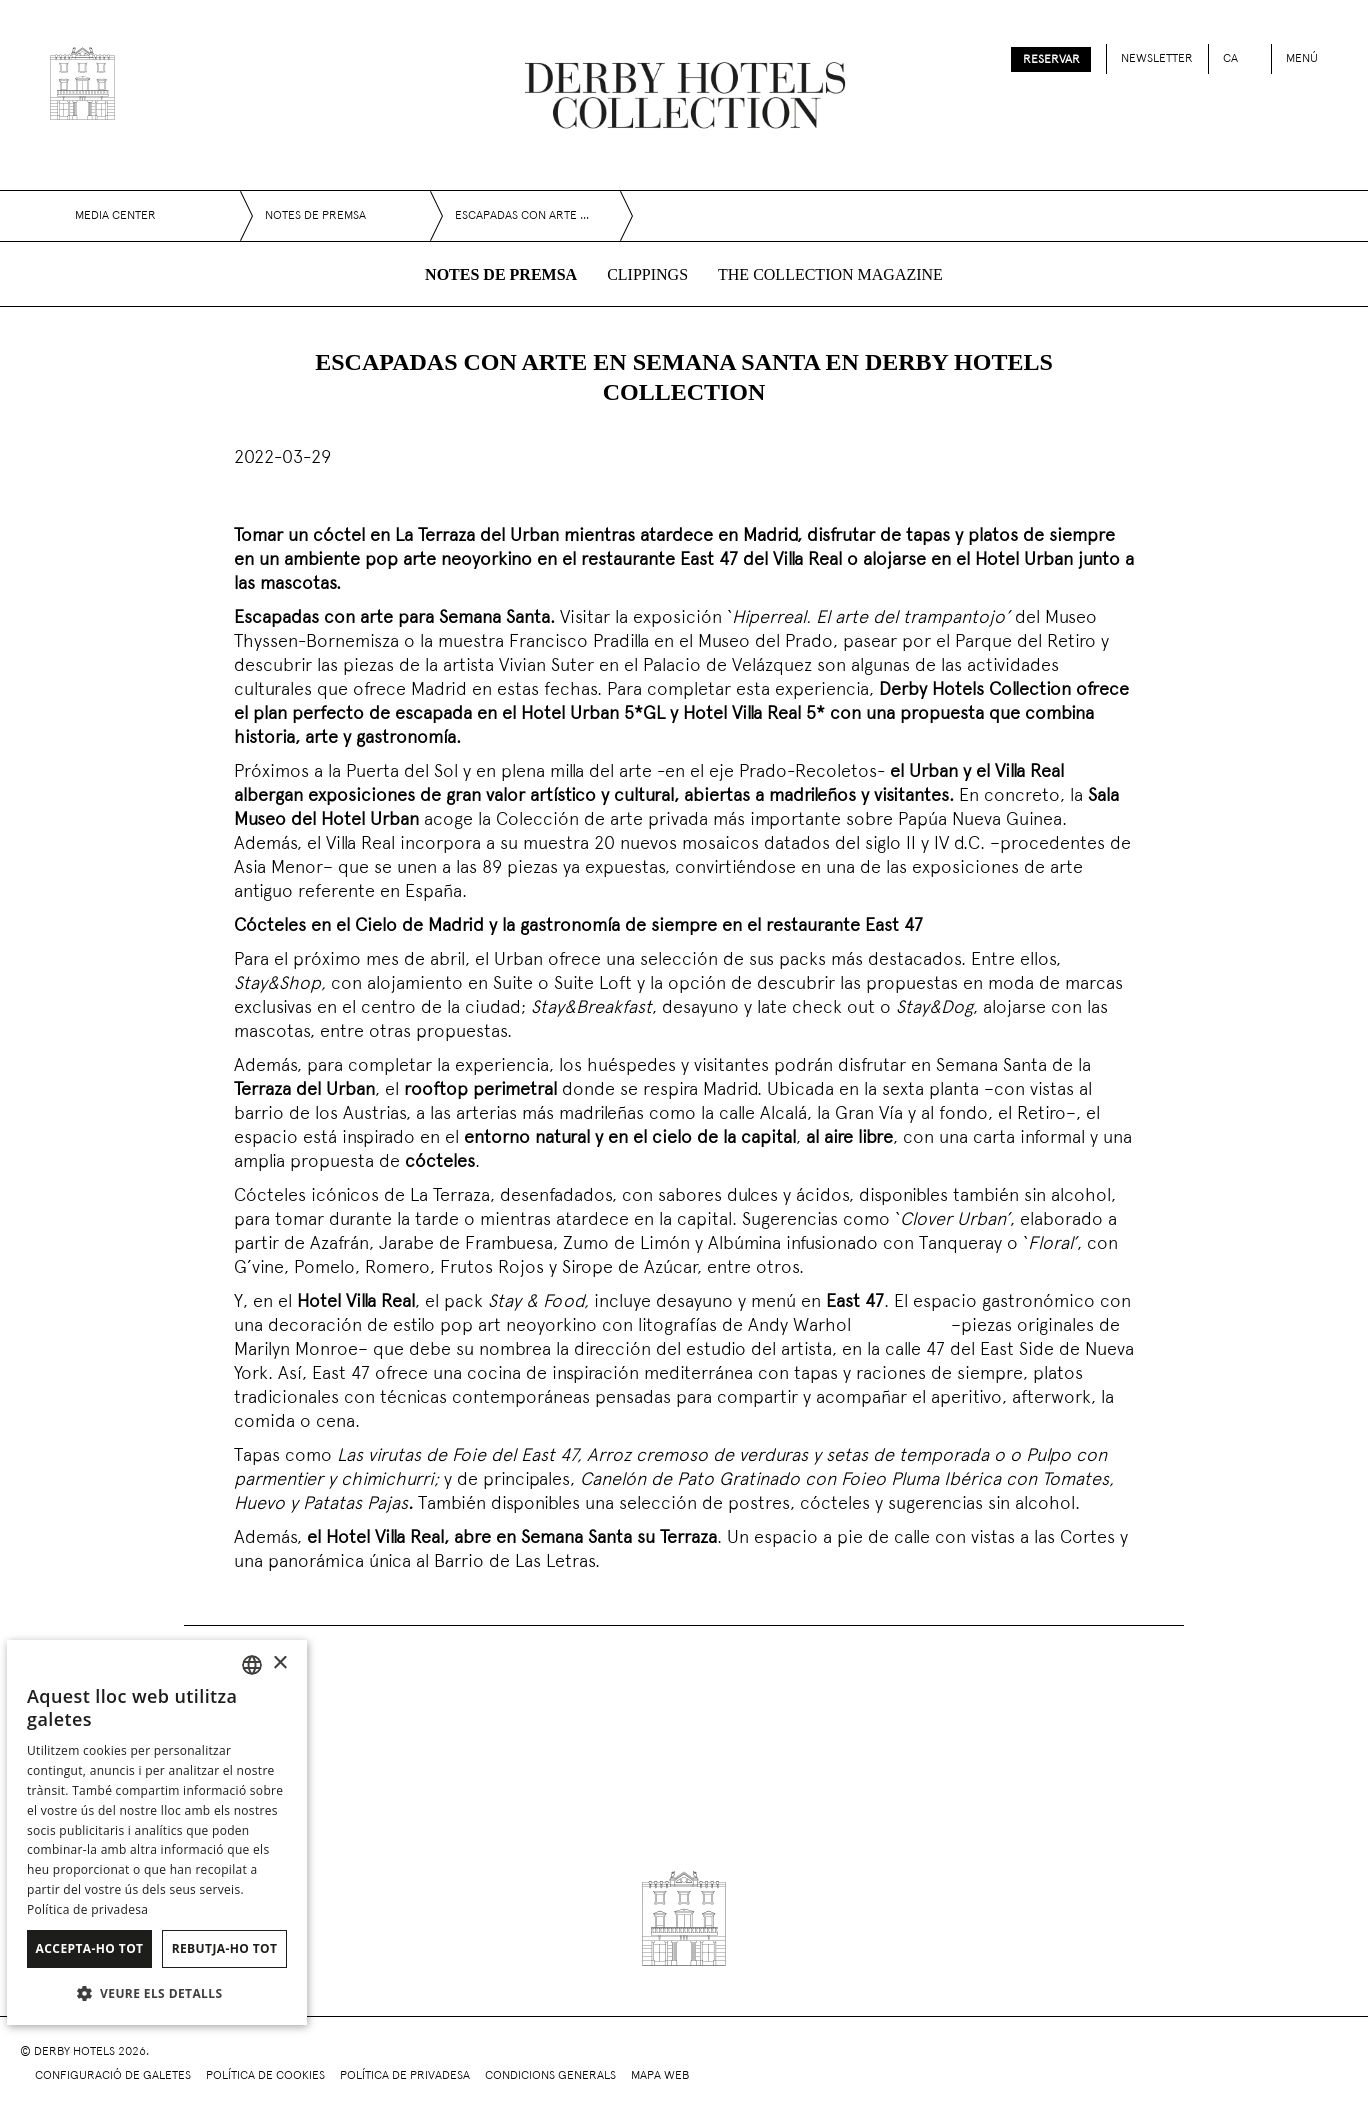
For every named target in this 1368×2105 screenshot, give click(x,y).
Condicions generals (550, 2076)
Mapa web (660, 2076)
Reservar (1051, 60)
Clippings (647, 274)
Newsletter (1157, 59)
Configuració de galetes (113, 2076)
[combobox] (252, 1665)
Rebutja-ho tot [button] (225, 1948)
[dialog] (157, 1832)
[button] (157, 1993)
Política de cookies (265, 2076)
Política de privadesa (405, 2076)
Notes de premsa (501, 274)
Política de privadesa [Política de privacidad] (87, 1909)
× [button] (279, 1663)
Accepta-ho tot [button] (90, 1948)
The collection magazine (830, 274)
